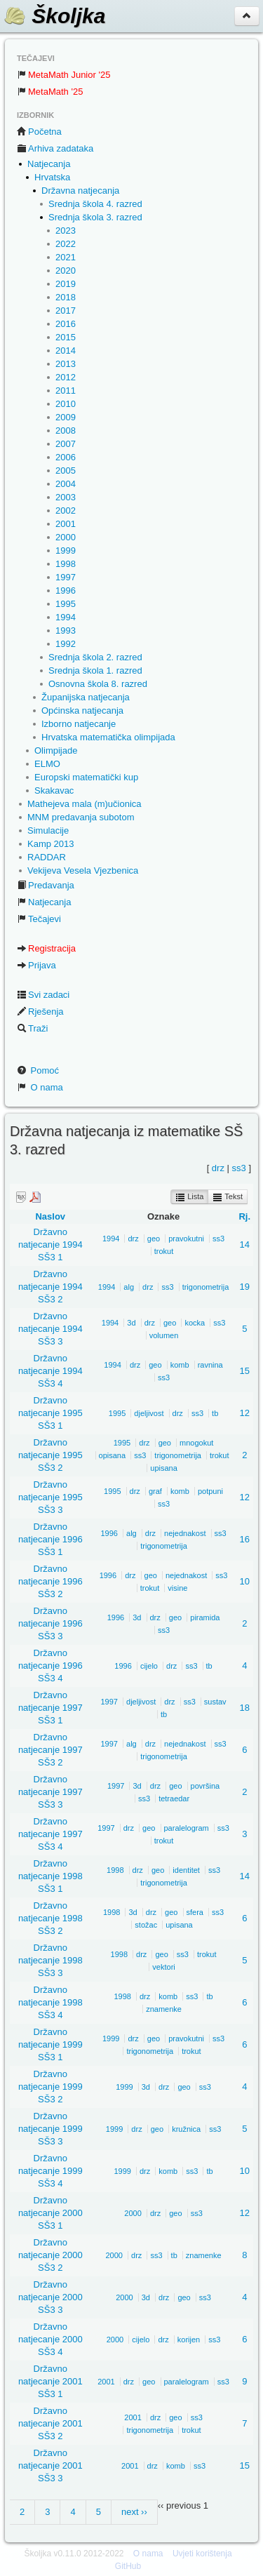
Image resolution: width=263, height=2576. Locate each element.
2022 (65, 244)
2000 (65, 537)
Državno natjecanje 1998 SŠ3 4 (50, 2002)
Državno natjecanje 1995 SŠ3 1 (50, 1413)
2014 (65, 350)
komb (179, 1365)
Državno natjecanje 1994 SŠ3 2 (50, 1286)
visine (177, 1588)
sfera (195, 1912)
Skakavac (54, 790)
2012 (65, 377)
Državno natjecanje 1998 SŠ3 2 (50, 1918)
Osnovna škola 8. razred (97, 684)
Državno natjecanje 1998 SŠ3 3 (50, 1960)
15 (245, 1371)
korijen (188, 2339)
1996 (65, 590)
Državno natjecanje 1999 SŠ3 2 (50, 2086)
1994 (65, 617)
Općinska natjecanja (82, 710)
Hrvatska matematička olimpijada (108, 737)
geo (153, 1238)
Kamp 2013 (50, 844)
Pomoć (38, 1070)
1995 (65, 604)
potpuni (210, 1491)
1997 (65, 577)
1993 (65, 630)
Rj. (244, 1216)
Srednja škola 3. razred (95, 217)
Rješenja (40, 1011)
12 (245, 1413)
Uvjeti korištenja (202, 2553)
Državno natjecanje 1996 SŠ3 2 (50, 1581)
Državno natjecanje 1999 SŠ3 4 (50, 2171)
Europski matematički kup (86, 777)
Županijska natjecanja (85, 697)
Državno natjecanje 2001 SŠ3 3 (50, 2465)
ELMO (47, 764)
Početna (39, 131)
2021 (65, 257)
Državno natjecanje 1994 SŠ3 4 (50, 1371)
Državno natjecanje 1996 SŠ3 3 (50, 1623)
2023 (65, 230)
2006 (65, 457)
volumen (164, 1335)
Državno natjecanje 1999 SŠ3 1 (50, 2044)
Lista (189, 1197)
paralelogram (186, 1828)
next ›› (134, 2512)
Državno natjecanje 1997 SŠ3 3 (50, 1792)
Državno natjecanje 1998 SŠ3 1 (50, 1876)
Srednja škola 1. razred (95, 670)
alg (128, 1287)
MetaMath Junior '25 (63, 74)
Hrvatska (52, 177)
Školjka (54, 15)
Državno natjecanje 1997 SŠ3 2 (50, 1750)
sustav (215, 1701)
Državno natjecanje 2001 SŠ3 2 (50, 2423)
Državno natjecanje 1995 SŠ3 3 (50, 1497)
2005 (65, 470)
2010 (65, 404)
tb (215, 1413)
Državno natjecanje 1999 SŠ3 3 (50, 2129)
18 (245, 1707)
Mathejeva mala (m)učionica (84, 804)
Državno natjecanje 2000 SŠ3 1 (50, 2213)
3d (131, 1323)
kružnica (186, 2129)
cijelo (149, 1666)
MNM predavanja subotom (80, 817)
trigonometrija (205, 1287)
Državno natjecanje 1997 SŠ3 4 (50, 1834)
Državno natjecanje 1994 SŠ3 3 (50, 1329)
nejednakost (184, 1533)
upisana (163, 1468)
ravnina (210, 1365)
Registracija (46, 948)
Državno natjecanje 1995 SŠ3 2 (50, 1455)
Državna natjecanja (80, 190)
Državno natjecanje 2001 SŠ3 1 (50, 2381)
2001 (65, 524)
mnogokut (196, 1443)
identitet (186, 1870)
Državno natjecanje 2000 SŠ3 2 (50, 2255)
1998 (65, 564)
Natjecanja (48, 164)
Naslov (50, 1216)
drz (218, 1168)
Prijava (36, 965)
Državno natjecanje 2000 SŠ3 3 (50, 2297)
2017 (65, 310)
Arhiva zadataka (55, 148)
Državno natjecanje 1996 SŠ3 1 (50, 1539)
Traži (32, 1028)
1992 (65, 644)
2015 (65, 337)
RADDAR (46, 857)
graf (155, 1491)
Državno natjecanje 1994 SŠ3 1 (50, 1244)
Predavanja (45, 885)
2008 (65, 430)
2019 (65, 284)
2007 (65, 444)
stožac (146, 1925)
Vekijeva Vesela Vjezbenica (82, 870)
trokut (164, 1251)
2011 (65, 390)
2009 (65, 417)
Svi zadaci (43, 994)
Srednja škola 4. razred (95, 204)
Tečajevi (39, 919)
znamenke (164, 2009)
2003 (65, 497)
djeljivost (148, 1413)
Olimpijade (55, 750)
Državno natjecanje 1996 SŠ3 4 (50, 1665)
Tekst (228, 1197)
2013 (65, 364)
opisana (112, 1455)
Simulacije (48, 830)
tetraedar (174, 1798)
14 (245, 1244)
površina (205, 1786)
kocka (194, 1323)
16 (245, 1539)
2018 (65, 297)
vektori (163, 1967)
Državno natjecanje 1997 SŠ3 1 (50, 1708)
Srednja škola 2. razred (95, 657)
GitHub (128, 2566)
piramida (205, 1617)
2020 (65, 270)
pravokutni (186, 1238)
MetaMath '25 (50, 91)
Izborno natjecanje (78, 724)
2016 (65, 324)
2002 (65, 510)
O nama (40, 1087)
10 (245, 1581)
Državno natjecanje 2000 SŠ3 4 (50, 2339)
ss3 (239, 1168)
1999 (65, 550)
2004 (65, 484)
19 (245, 1286)
